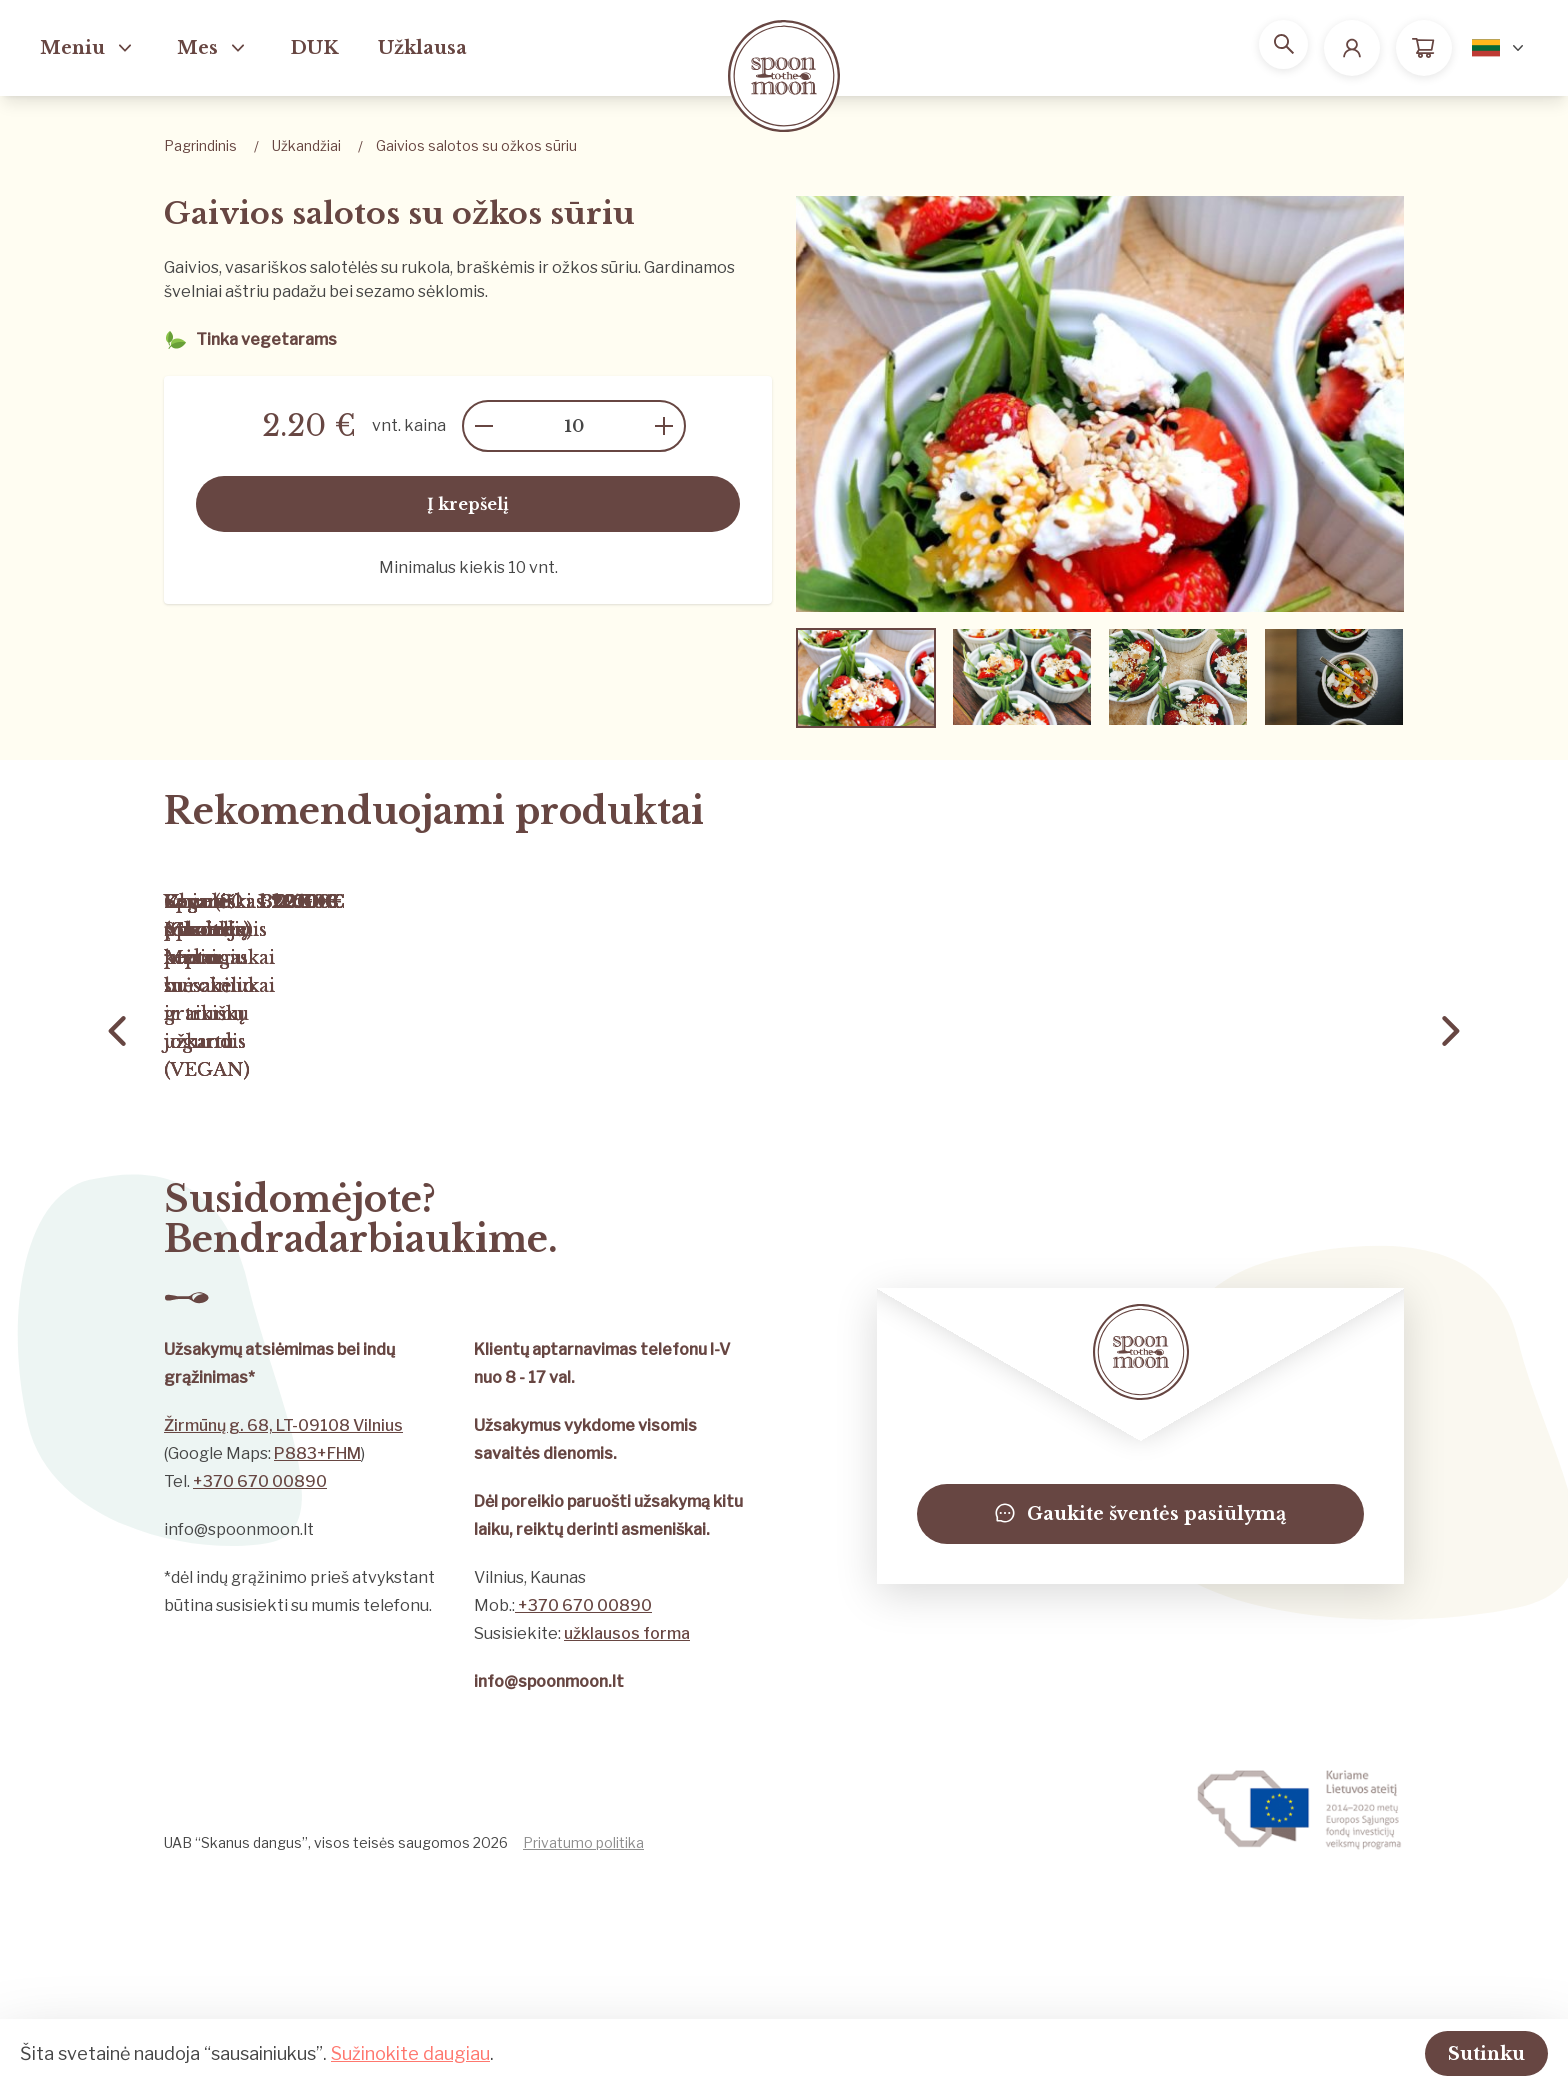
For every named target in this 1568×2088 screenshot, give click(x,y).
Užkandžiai (306, 145)
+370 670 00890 (260, 1692)
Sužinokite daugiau (410, 2051)
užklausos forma (627, 1844)
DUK (314, 48)
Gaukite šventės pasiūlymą (1140, 1725)
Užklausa (422, 48)
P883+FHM (317, 1664)
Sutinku (1461, 2052)
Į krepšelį (468, 504)
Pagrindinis (200, 145)
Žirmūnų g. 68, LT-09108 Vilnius (283, 1636)
